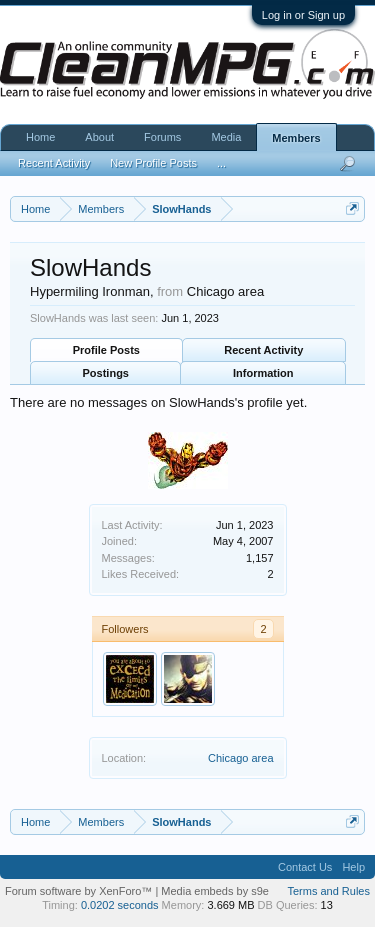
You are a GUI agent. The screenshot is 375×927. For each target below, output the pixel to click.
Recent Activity (263, 350)
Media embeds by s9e (215, 891)
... (221, 163)
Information (263, 373)
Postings (106, 373)
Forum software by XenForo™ (80, 891)
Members (296, 138)
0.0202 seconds (120, 905)
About (99, 137)
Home (40, 137)
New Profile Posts (153, 163)
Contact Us (305, 867)
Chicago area (240, 758)
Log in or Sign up (303, 15)
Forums (162, 137)
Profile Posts (106, 350)
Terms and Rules (328, 891)
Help (353, 867)
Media (226, 137)
